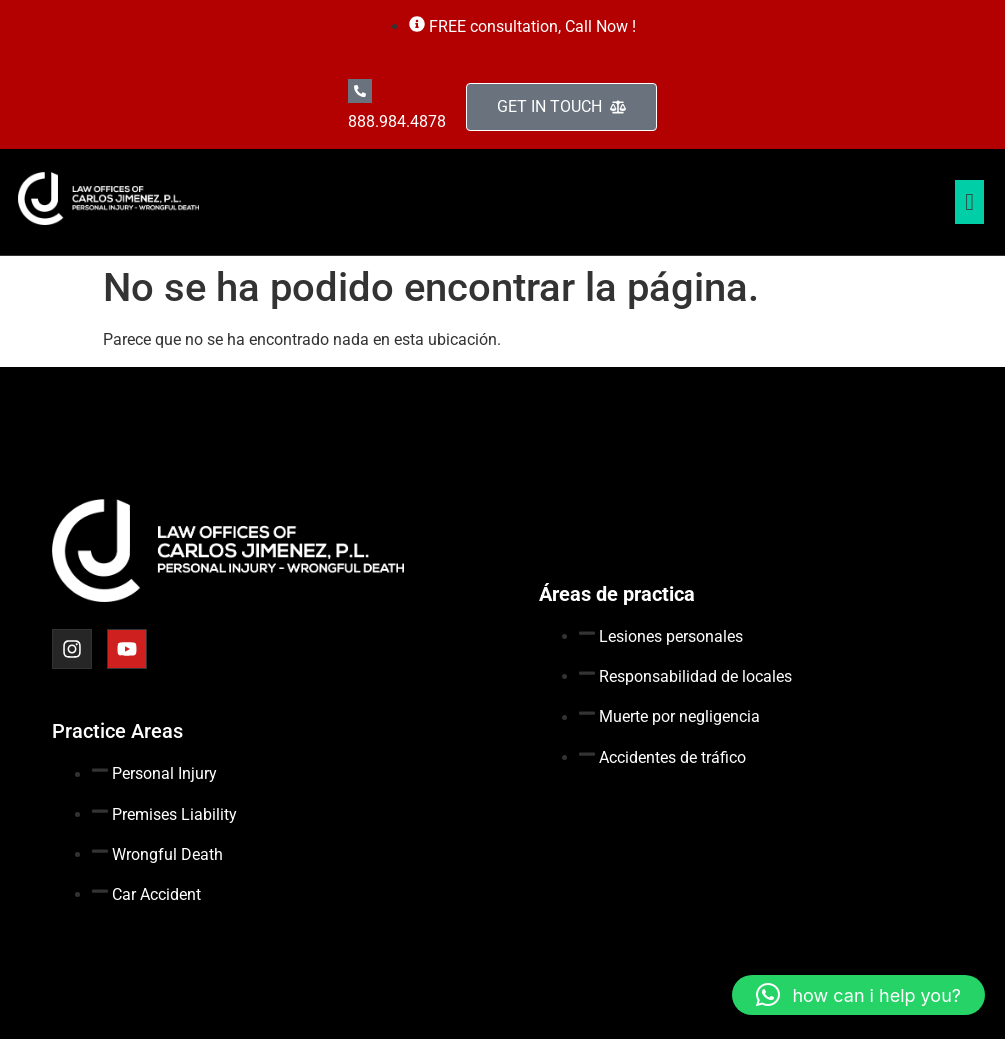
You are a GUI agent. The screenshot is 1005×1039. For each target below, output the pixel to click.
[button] (858, 995)
